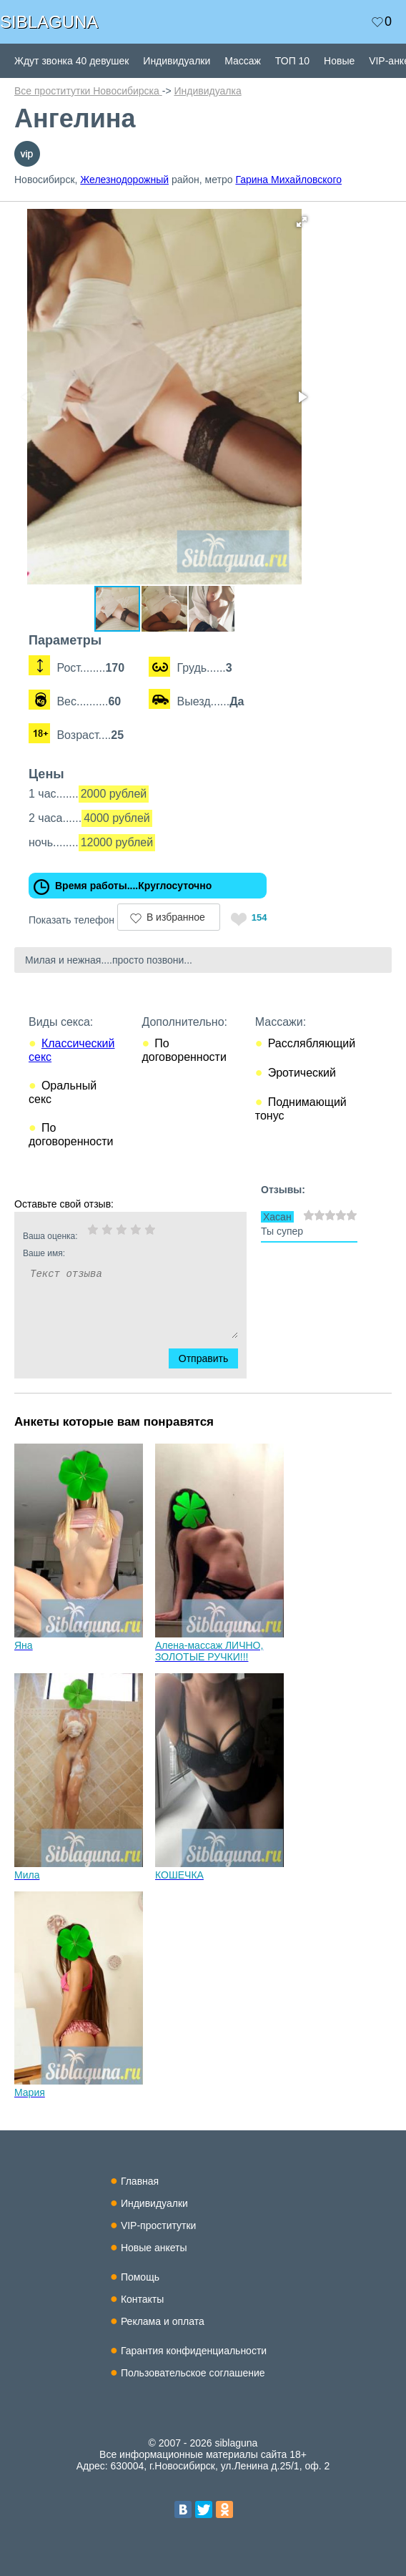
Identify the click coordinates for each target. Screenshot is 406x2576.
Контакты (142, 2299)
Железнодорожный (124, 179)
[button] (301, 221)
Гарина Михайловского (288, 179)
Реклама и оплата (162, 2321)
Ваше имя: (111, 1253)
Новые (339, 61)
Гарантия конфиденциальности (194, 2350)
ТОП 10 (292, 61)
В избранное (176, 917)
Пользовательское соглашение (193, 2373)
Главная (140, 2181)
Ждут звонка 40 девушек (71, 61)
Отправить (212, 1358)
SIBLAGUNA (49, 21)
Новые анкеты (154, 2247)
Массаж (242, 61)
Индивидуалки (176, 61)
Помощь (140, 2277)
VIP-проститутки (159, 2225)
